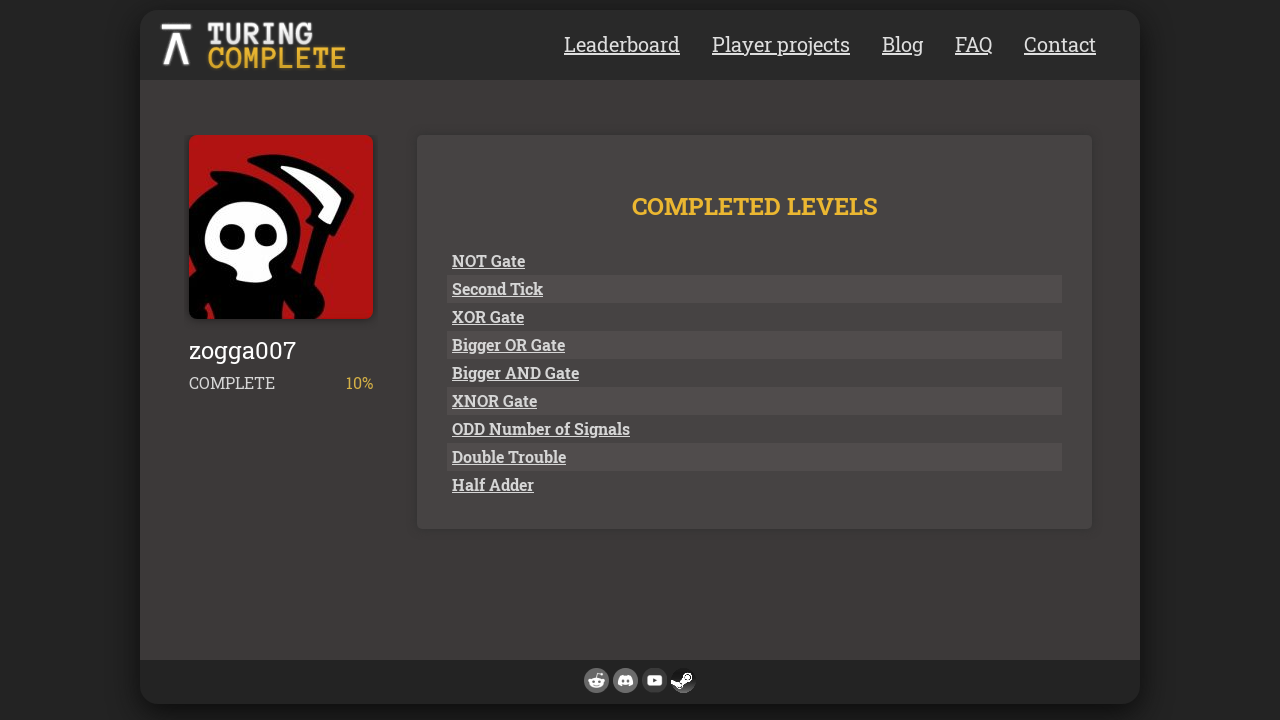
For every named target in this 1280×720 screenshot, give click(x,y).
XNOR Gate (494, 400)
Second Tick (497, 288)
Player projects (781, 44)
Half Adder (493, 484)
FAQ (973, 44)
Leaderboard (622, 44)
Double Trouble (509, 456)
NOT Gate (488, 260)
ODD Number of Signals (541, 428)
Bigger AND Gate (515, 372)
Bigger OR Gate (508, 344)
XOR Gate (488, 316)
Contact (1060, 44)
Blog (902, 44)
